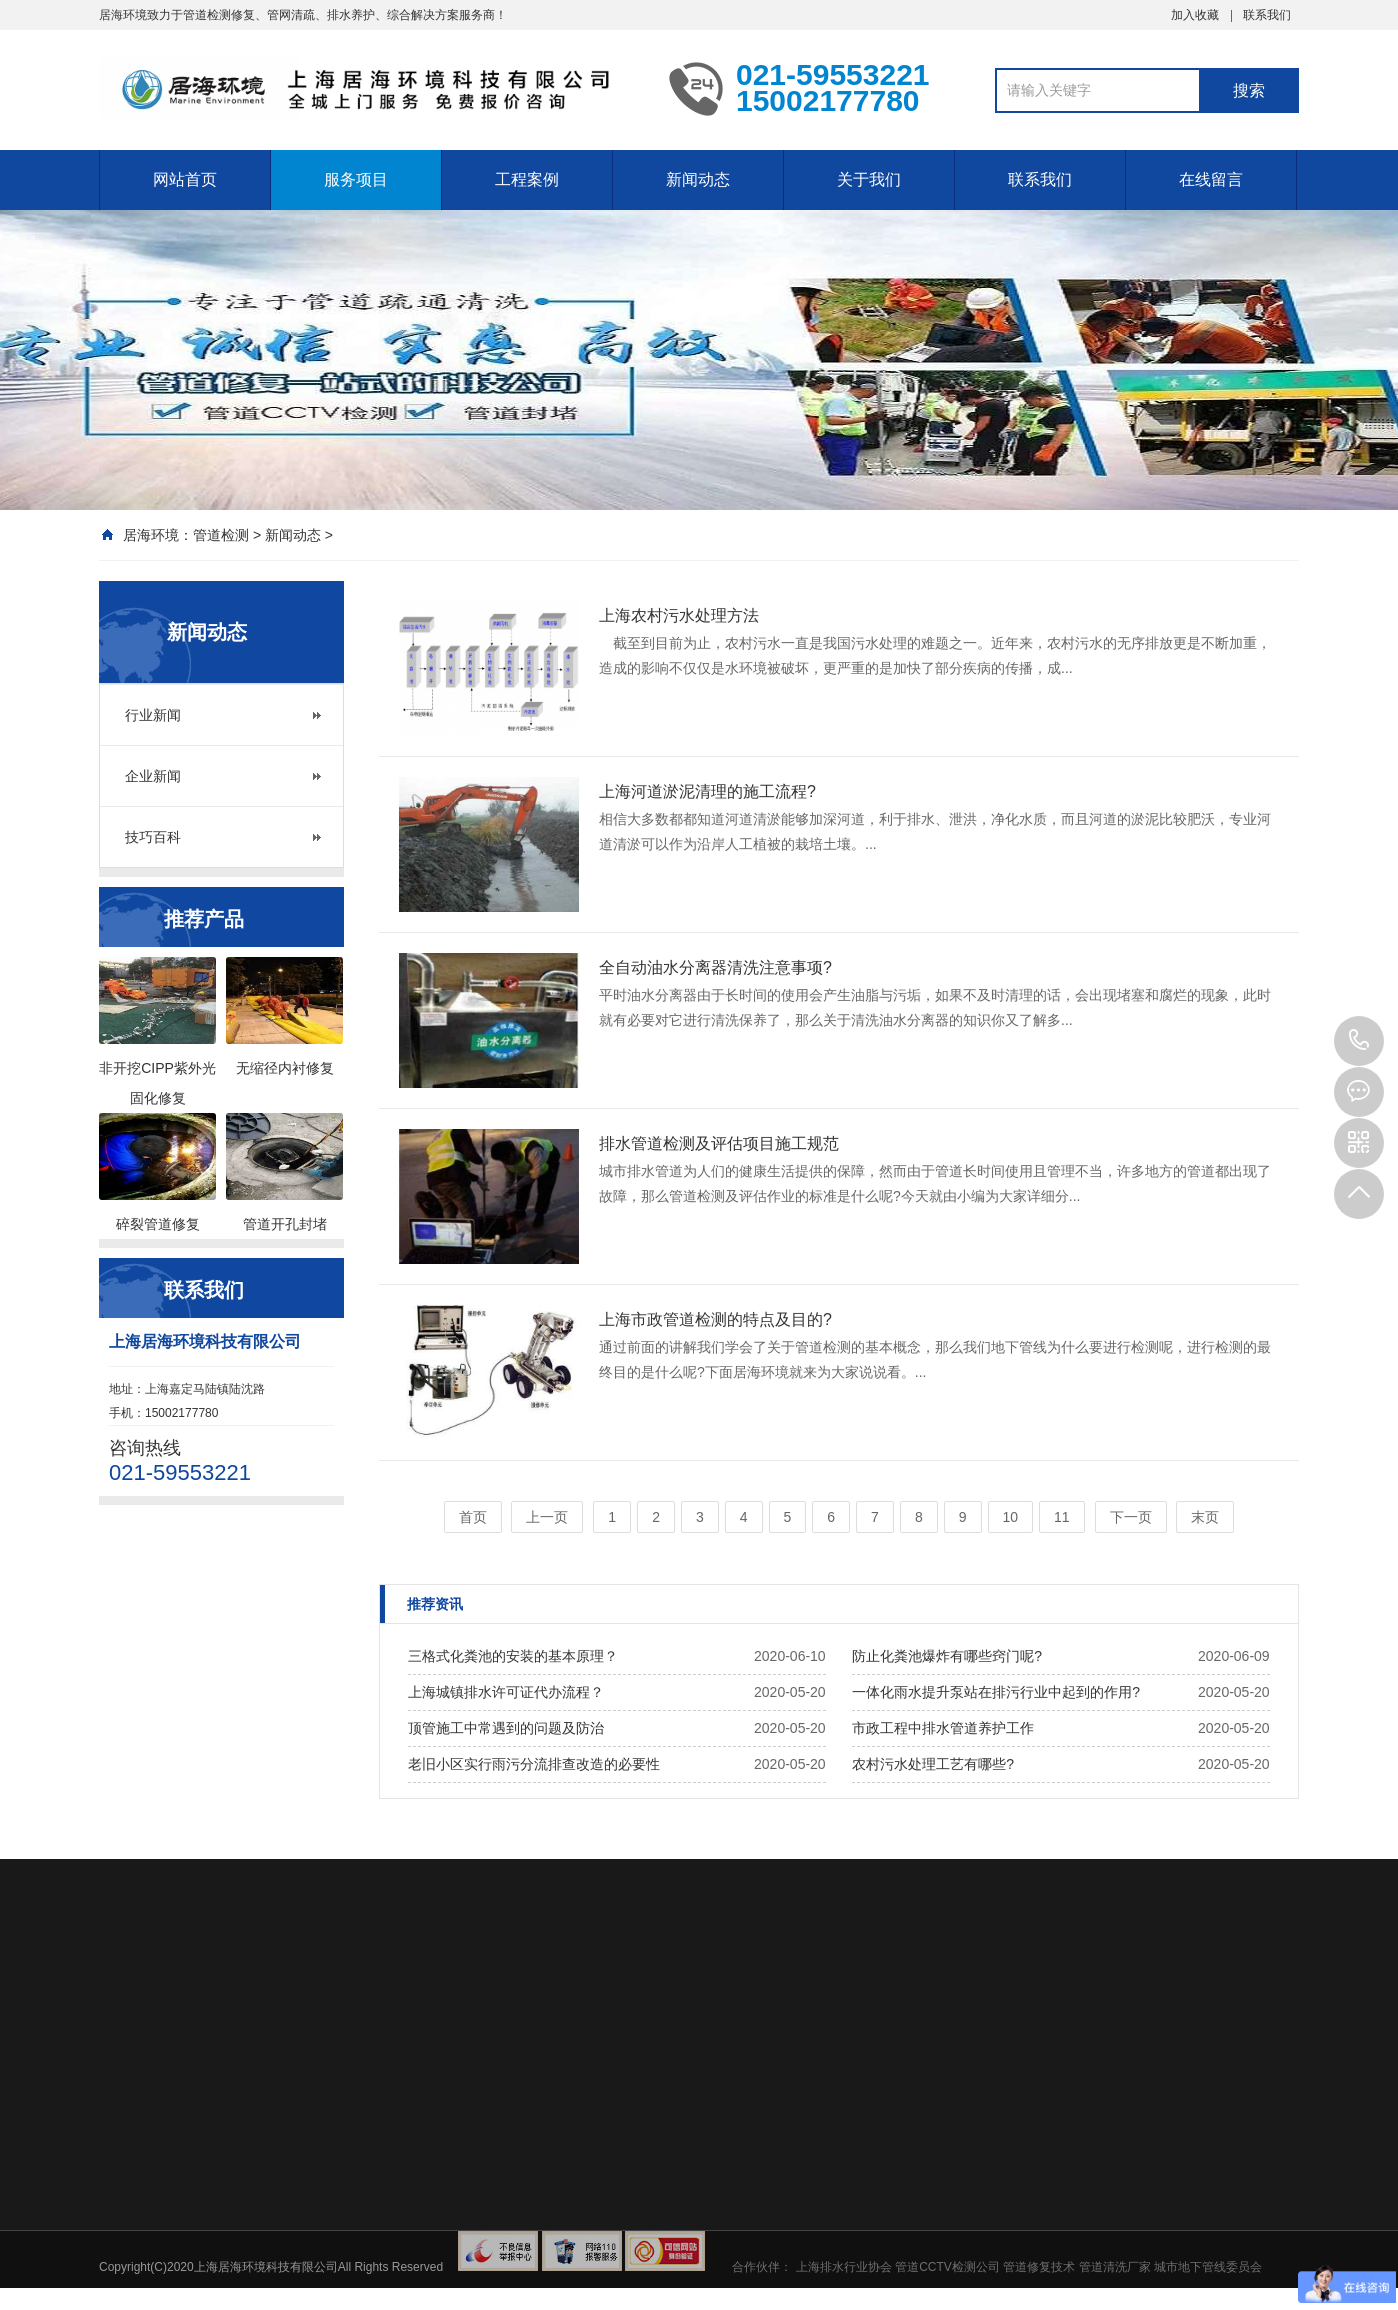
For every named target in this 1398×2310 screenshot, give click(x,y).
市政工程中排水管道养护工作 (943, 1728)
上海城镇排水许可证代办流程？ (506, 1692)
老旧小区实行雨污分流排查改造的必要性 (534, 1764)
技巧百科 (153, 837)
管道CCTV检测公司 (947, 2267)
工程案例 (527, 179)
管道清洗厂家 (1115, 2267)
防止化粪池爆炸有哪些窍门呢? (947, 1656)
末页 (1205, 1517)
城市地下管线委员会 (1208, 2267)
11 (1062, 1517)
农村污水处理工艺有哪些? (933, 1764)
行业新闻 (153, 715)
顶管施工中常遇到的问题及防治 (506, 1728)
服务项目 (356, 179)
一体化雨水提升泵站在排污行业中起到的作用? (996, 1692)
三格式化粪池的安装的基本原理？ (513, 1656)
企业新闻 (153, 776)
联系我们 (1267, 15)
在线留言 (1211, 179)
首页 (473, 1517)
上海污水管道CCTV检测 (369, 88)
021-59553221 (1359, 1041)
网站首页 (185, 179)
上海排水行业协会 (844, 2267)
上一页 (547, 1517)
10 (1011, 1517)
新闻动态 (698, 179)
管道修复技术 (1039, 2267)
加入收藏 (1195, 15)
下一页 (1131, 1517)
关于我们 (869, 179)
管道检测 (221, 535)
